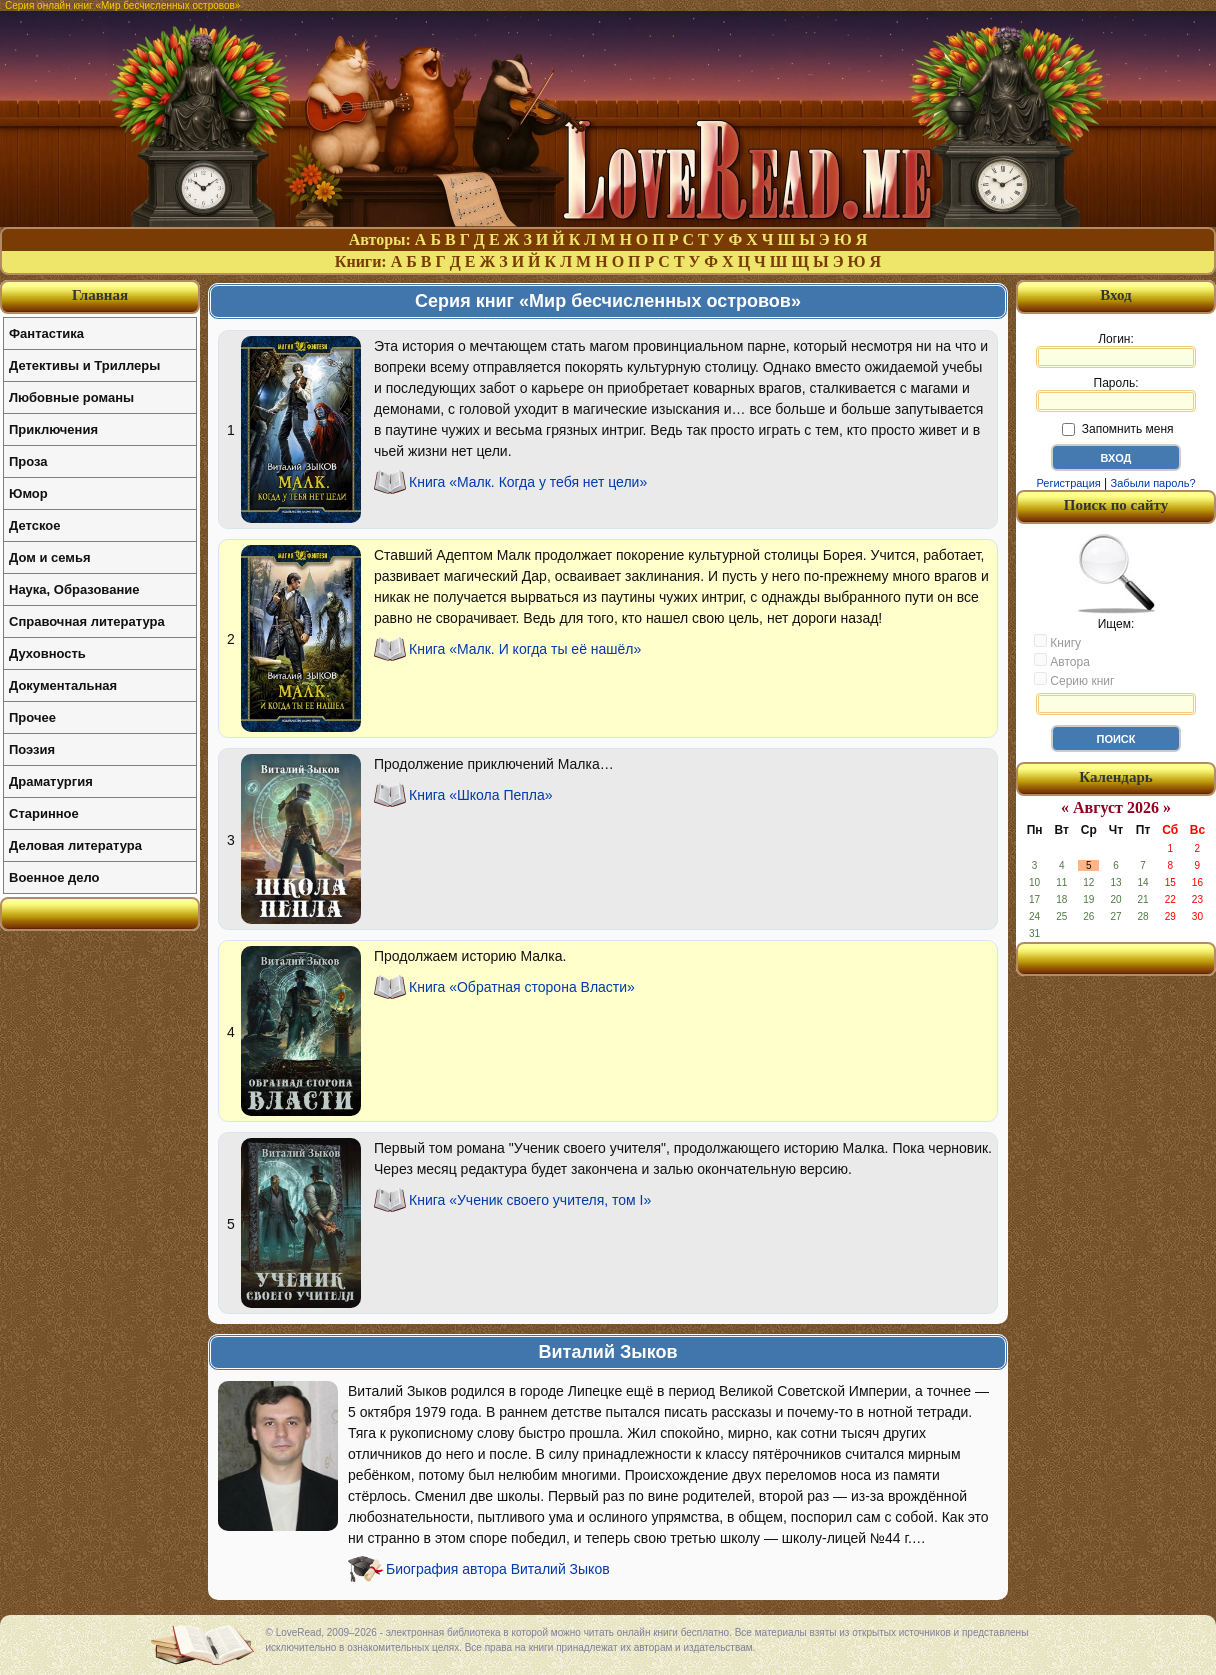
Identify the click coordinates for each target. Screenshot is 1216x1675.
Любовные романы (71, 397)
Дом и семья (50, 557)
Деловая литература (75, 845)
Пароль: (1116, 394)
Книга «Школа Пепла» (481, 795)
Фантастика (46, 333)
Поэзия (32, 749)
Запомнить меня (1117, 429)
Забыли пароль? (1153, 483)
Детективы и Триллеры (84, 365)
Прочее (32, 717)
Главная (100, 295)
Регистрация (1068, 483)
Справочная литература (87, 621)
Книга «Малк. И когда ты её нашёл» (525, 649)
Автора (1062, 661)
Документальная (63, 685)
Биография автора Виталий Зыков (498, 1569)
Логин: (1116, 350)
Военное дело (54, 877)
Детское (34, 525)
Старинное (44, 813)
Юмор (28, 493)
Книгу (1057, 642)
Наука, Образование (74, 589)
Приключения (53, 429)
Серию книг (1074, 680)
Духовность (47, 653)
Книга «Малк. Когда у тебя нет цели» (528, 482)
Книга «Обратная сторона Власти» (522, 987)
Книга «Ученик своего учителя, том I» (530, 1200)
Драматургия (51, 781)
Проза (28, 461)
